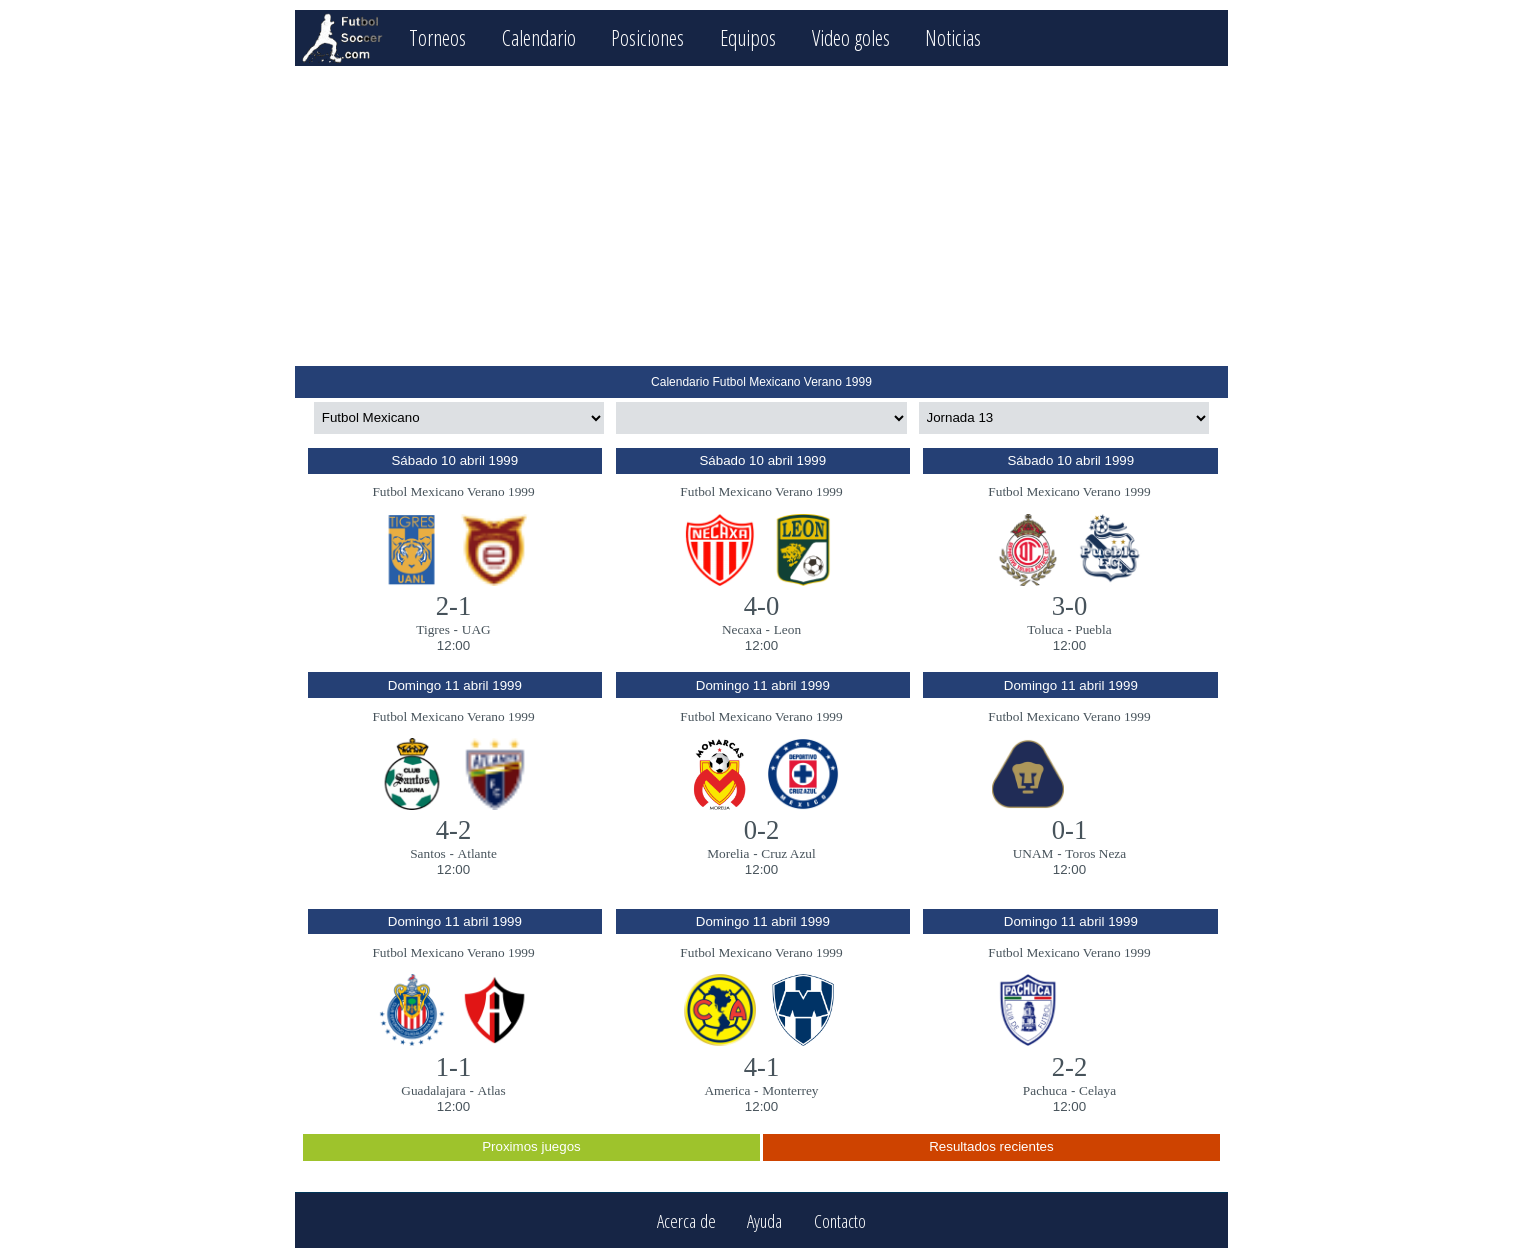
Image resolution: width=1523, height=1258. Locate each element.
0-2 (762, 830)
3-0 (1070, 606)
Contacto (840, 1220)
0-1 (1070, 830)
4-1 (762, 1067)
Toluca (1045, 629)
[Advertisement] (761, 216)
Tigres (433, 629)
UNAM (1033, 853)
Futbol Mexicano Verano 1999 (453, 491)
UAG (476, 629)
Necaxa (742, 629)
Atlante (477, 853)
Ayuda (764, 1220)
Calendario (539, 37)
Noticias (953, 37)
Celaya (1097, 1090)
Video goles (851, 37)
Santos (428, 853)
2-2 (1070, 1067)
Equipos (748, 37)
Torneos (437, 37)
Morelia (728, 853)
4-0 (762, 606)
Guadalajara (433, 1090)
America (727, 1090)
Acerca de (686, 1220)
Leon (787, 629)
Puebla (1093, 629)
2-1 (454, 606)
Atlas (492, 1090)
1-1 (454, 1067)
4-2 (454, 830)
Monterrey (790, 1090)
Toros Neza (1095, 853)
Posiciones (647, 37)
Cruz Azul (788, 853)
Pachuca (1045, 1090)
